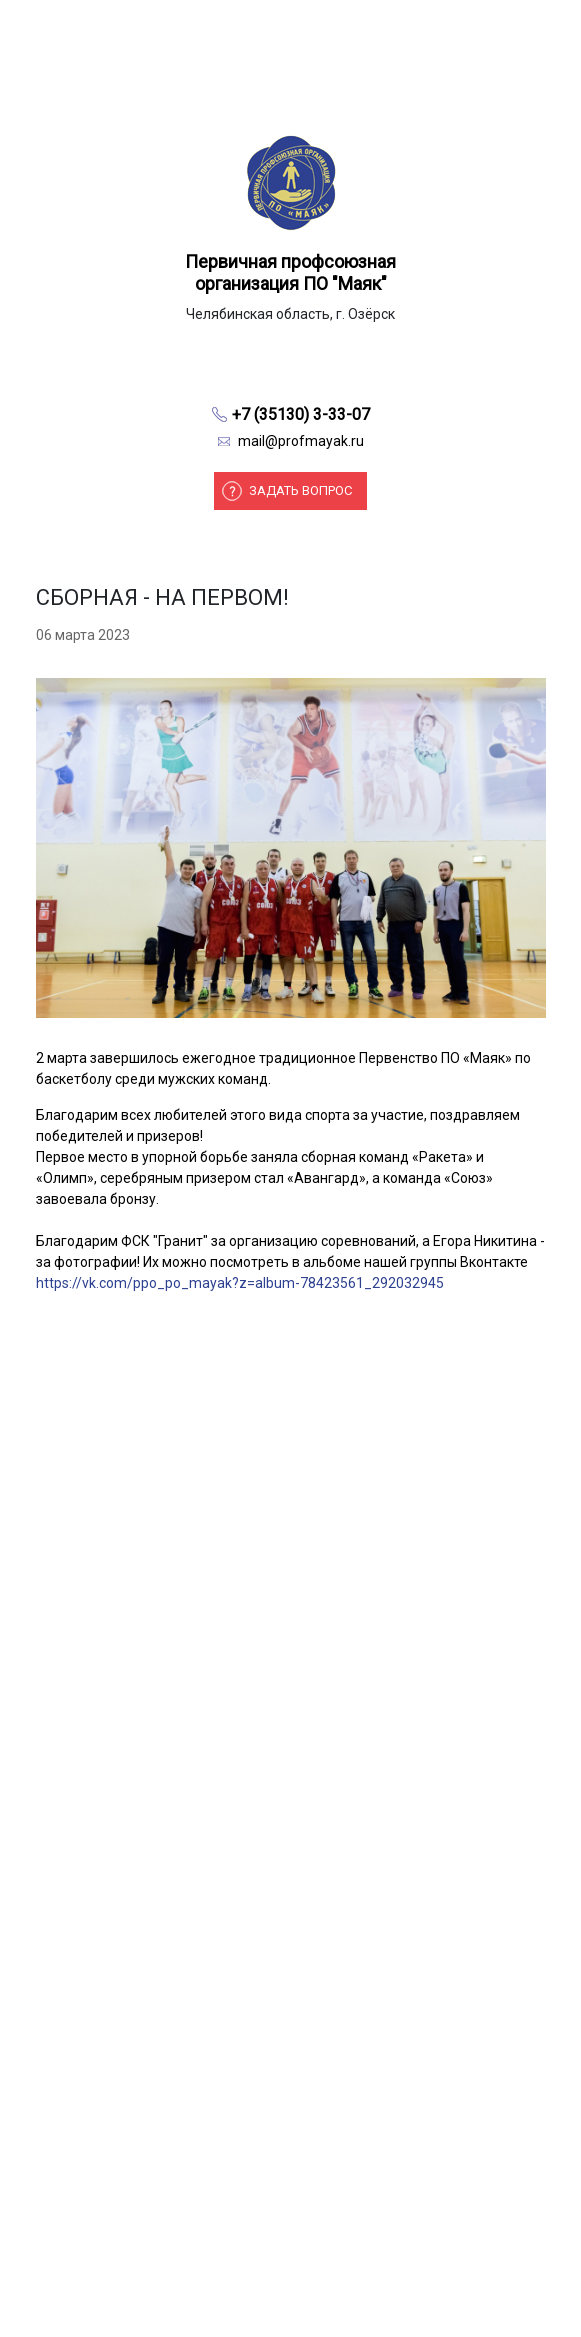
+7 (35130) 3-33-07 (301, 414)
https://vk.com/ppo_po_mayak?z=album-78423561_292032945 (240, 1283)
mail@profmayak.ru (301, 441)
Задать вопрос (300, 490)
